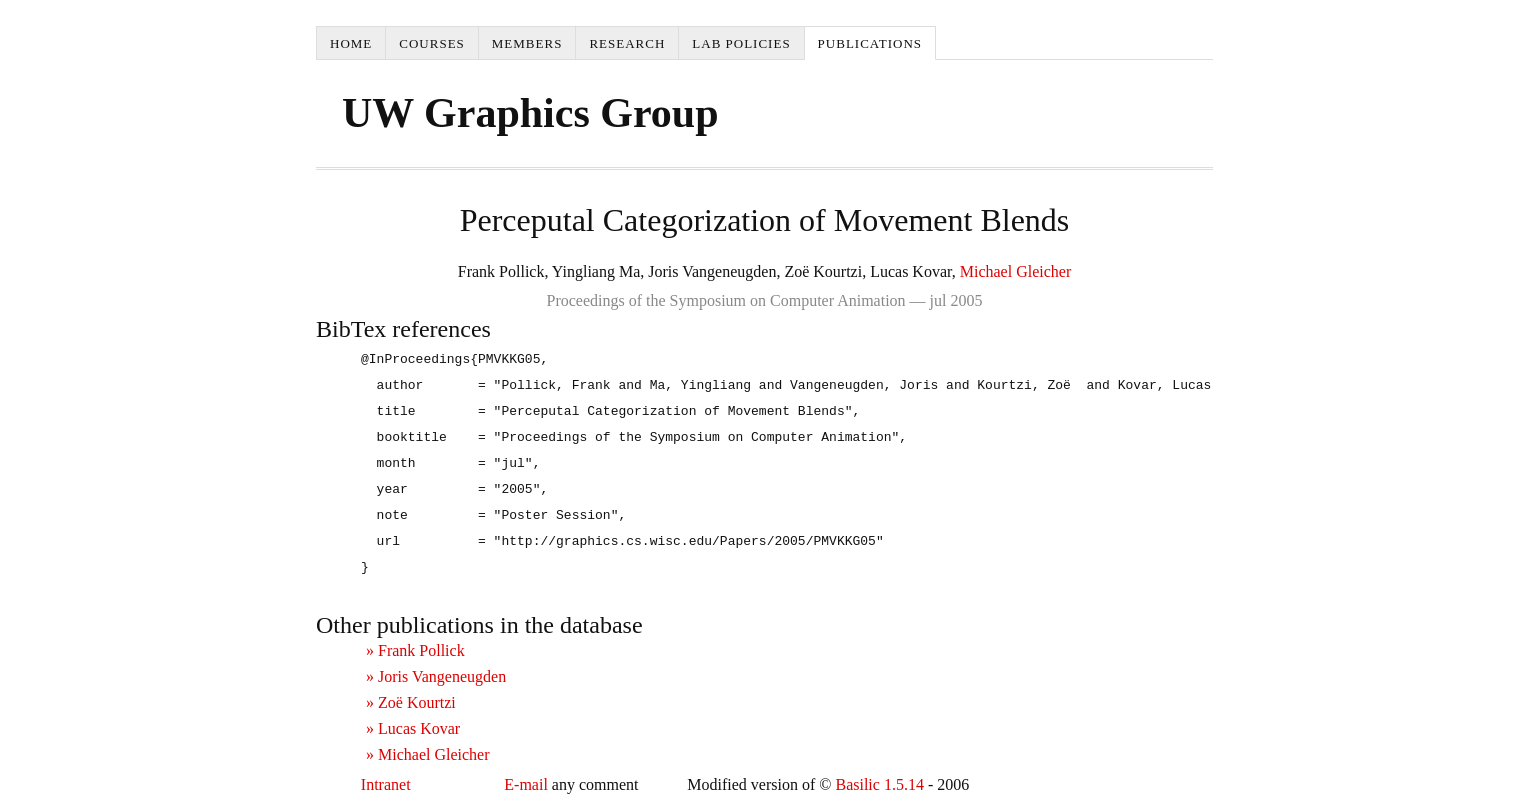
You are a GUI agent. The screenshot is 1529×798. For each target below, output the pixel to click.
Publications (870, 43)
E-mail (526, 784)
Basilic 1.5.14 (879, 784)
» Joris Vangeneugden (436, 676)
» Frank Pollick (415, 650)
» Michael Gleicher (428, 754)
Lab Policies (741, 43)
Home (351, 43)
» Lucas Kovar (413, 728)
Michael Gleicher (1016, 271)
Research (627, 43)
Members (527, 43)
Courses (432, 43)
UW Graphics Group (530, 113)
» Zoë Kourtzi (411, 702)
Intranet (386, 784)
